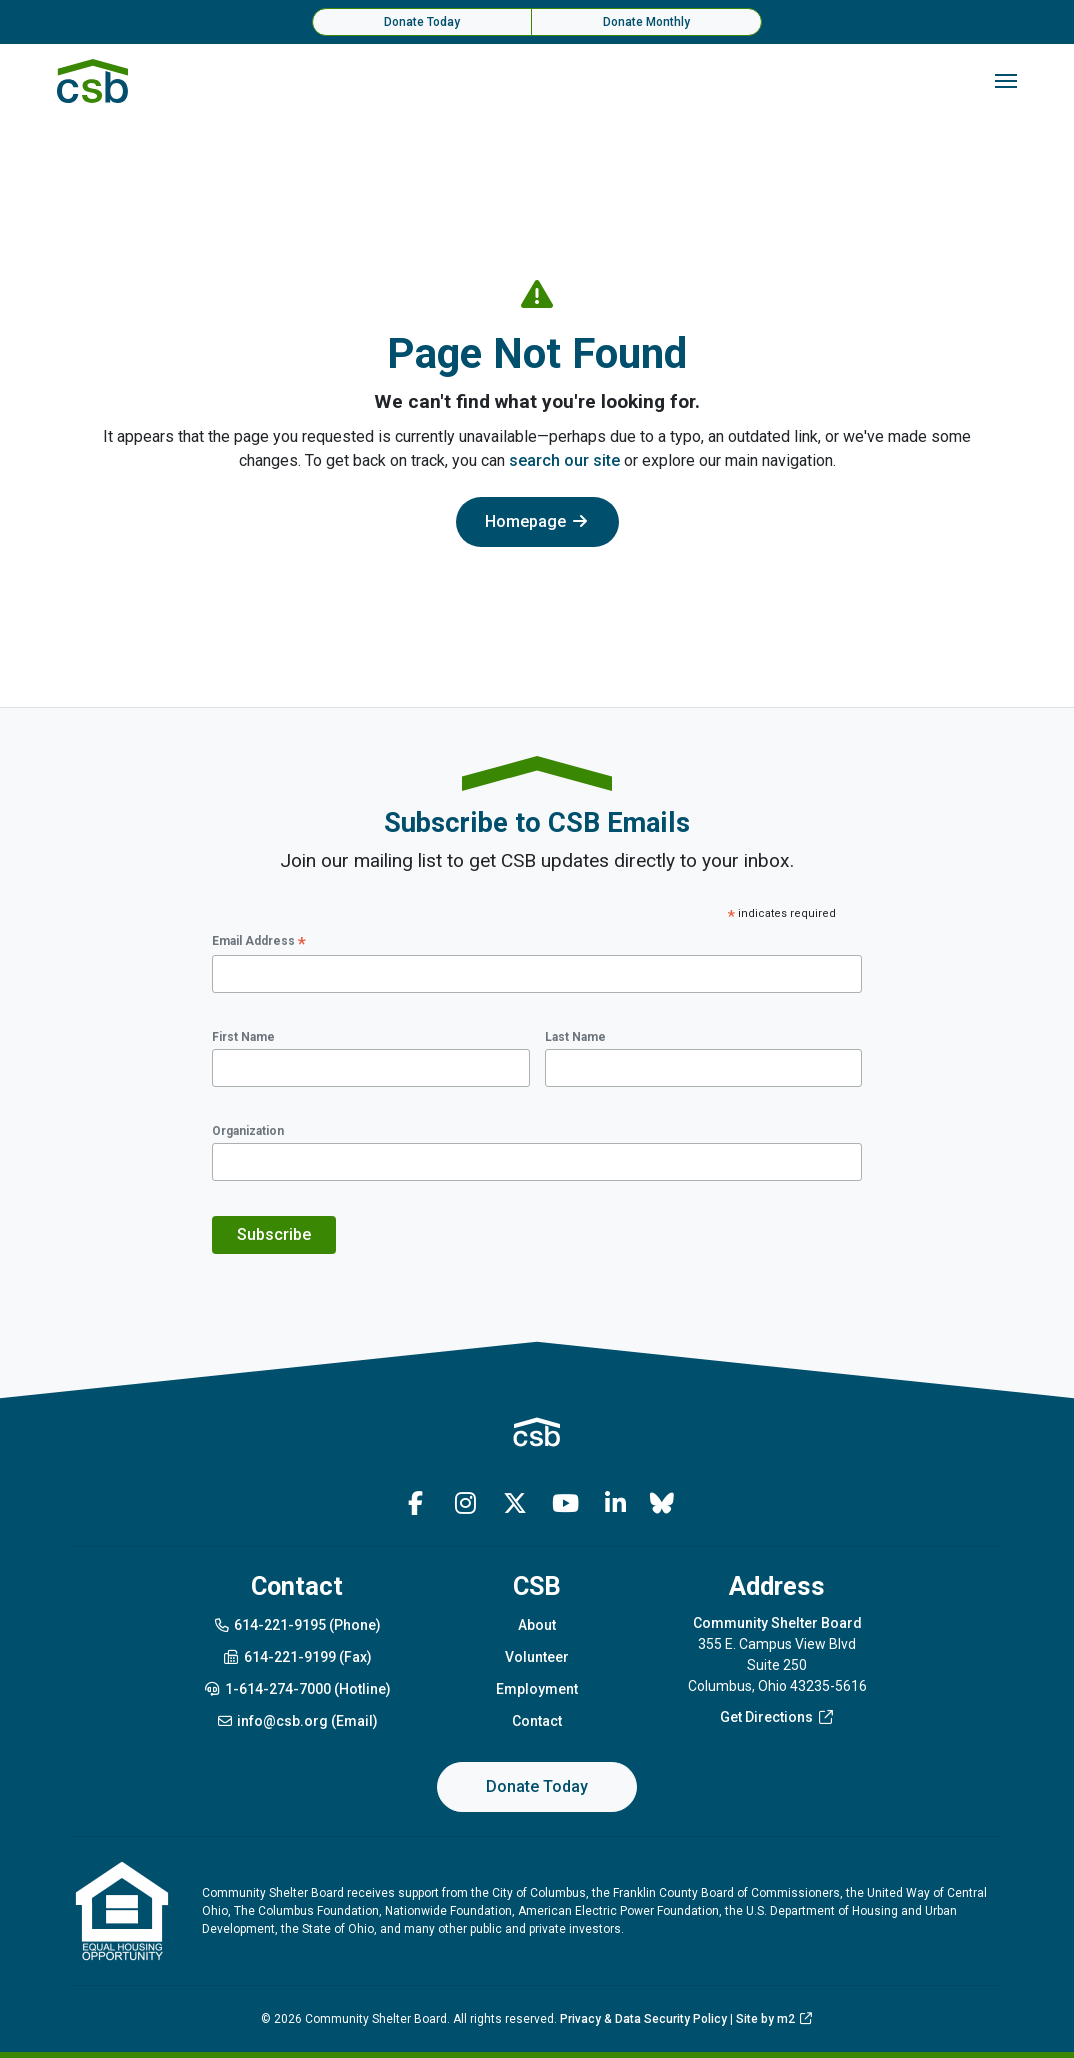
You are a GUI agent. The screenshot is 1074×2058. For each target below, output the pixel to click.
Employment (537, 1689)
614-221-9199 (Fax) (297, 1657)
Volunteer (537, 1657)
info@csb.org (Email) (297, 1721)
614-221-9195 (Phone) (297, 1625)
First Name (243, 1037)
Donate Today (422, 22)
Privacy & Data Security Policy (643, 2019)
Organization (248, 1131)
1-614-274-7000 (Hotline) (297, 1689)
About (537, 1625)
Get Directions (777, 1717)
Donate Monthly (646, 22)
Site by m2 (775, 2019)
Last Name (575, 1037)
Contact (537, 1721)
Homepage (537, 521)
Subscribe (274, 1234)
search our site (564, 460)
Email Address (259, 942)
